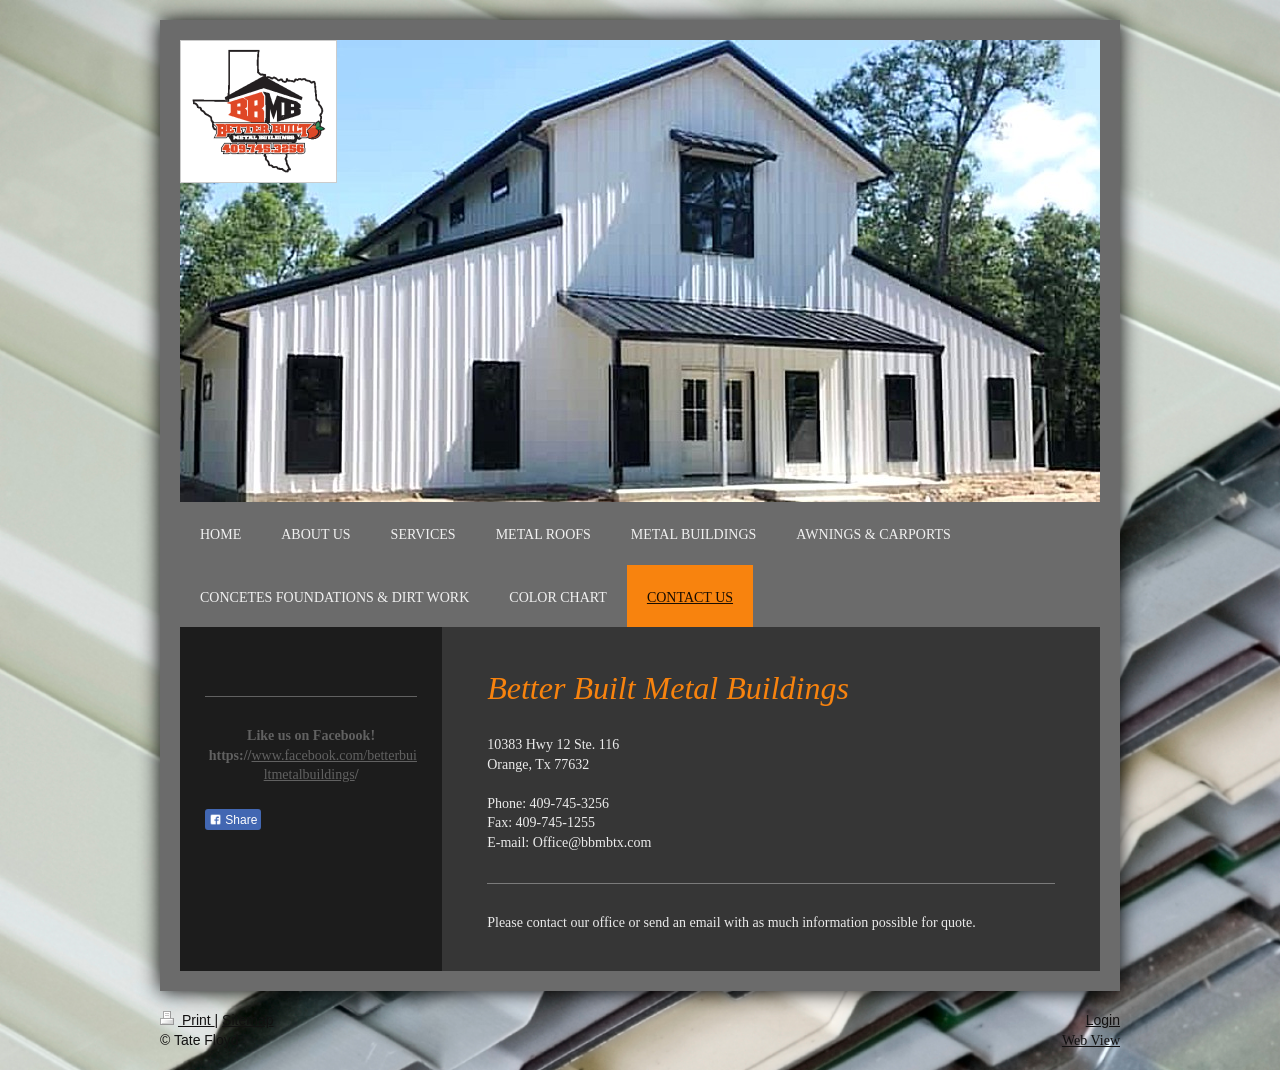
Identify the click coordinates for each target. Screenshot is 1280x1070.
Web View (1091, 1040)
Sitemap (247, 1020)
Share (233, 820)
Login (1103, 1020)
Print (187, 1020)
